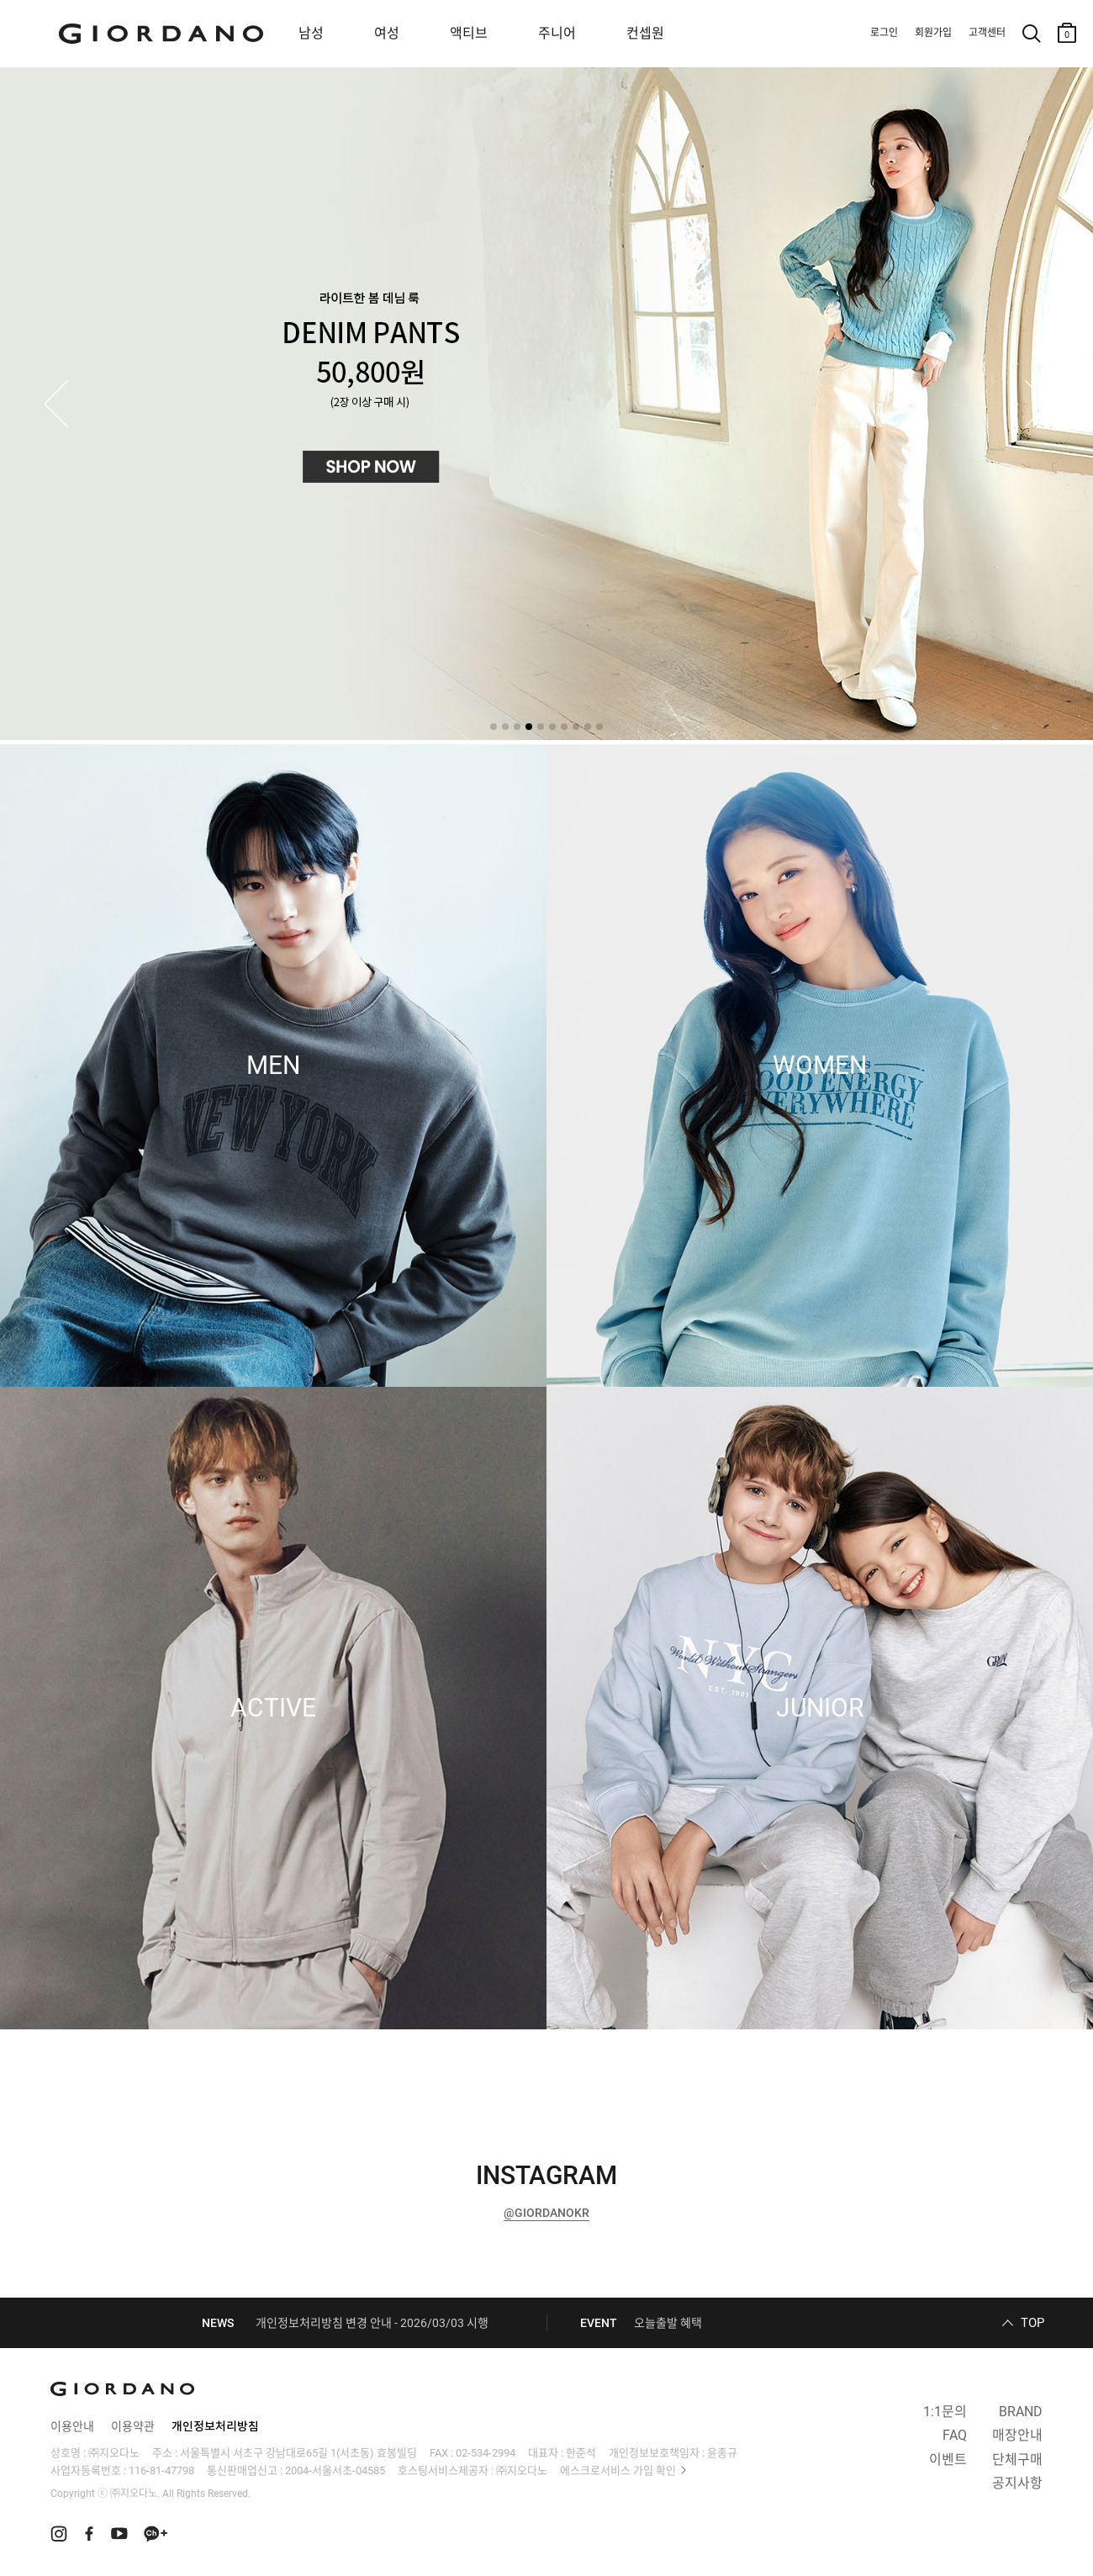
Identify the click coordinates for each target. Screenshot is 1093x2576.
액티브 (469, 33)
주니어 (557, 33)
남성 (311, 33)
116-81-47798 (161, 2470)
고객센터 (987, 33)
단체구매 (1017, 2460)
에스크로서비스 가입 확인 (618, 2470)
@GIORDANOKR (546, 2212)
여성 (386, 33)
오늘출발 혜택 (668, 2323)
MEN (273, 1065)
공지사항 (1017, 2483)
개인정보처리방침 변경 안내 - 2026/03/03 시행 (372, 2323)
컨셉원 (645, 33)
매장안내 (1017, 2435)
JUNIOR (819, 1708)
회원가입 (933, 33)
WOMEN (820, 1065)
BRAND (1021, 2412)
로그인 (884, 33)
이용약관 (133, 2426)
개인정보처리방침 (215, 2426)
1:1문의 (945, 2412)
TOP (1032, 2322)
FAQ (955, 2435)
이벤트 (948, 2460)
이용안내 (72, 2426)
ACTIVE (273, 1708)
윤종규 (722, 2452)
